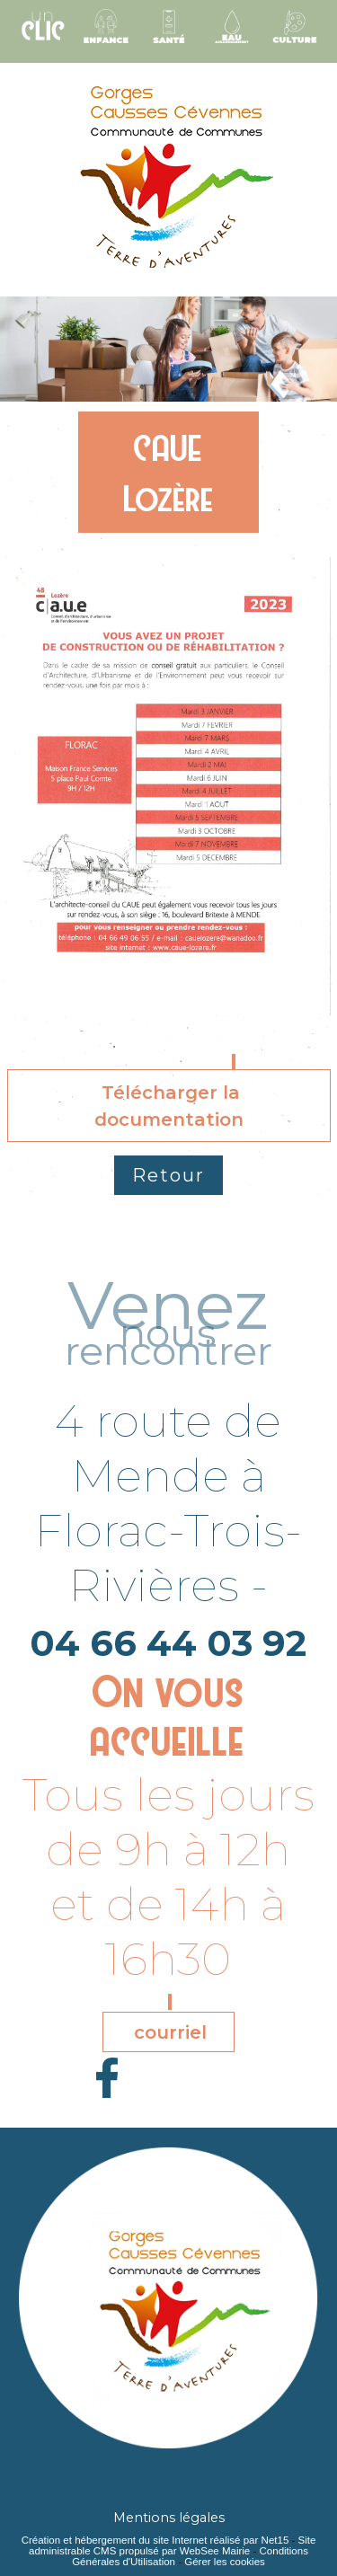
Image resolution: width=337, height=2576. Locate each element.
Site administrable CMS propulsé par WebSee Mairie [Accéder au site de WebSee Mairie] (172, 2545)
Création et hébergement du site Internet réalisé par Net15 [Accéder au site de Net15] (155, 2540)
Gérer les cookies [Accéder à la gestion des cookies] (224, 2561)
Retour (168, 1175)
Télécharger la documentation (169, 1106)
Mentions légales (169, 2518)
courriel (170, 2032)
